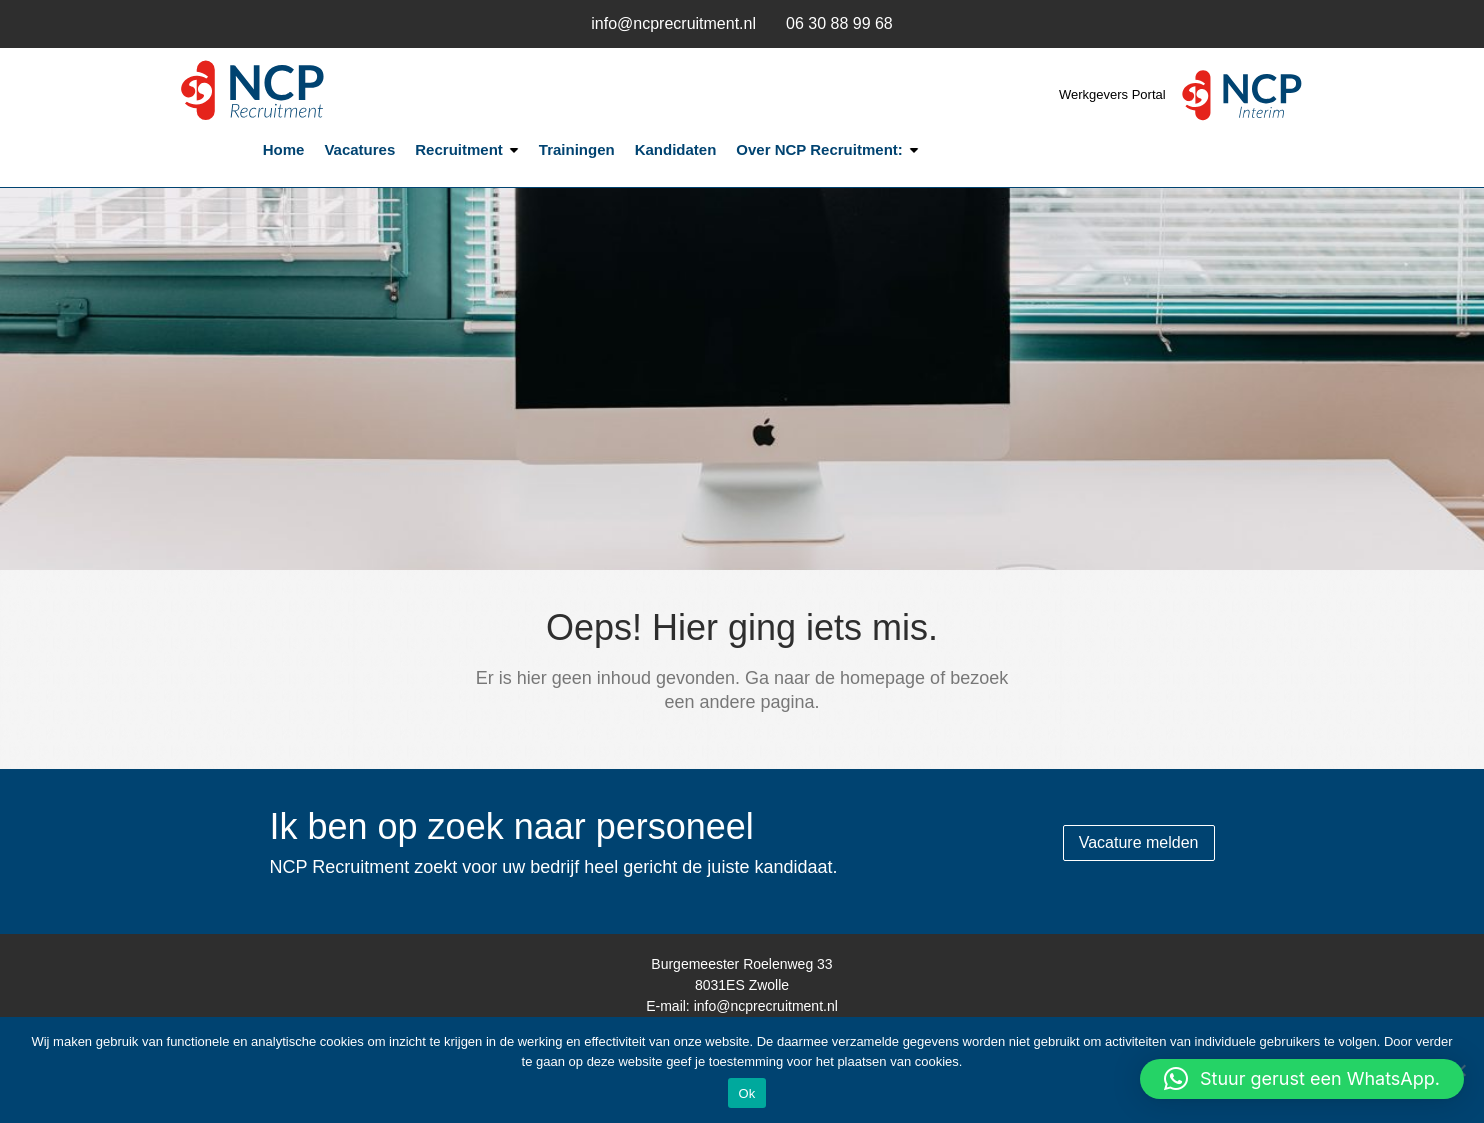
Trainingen (577, 149)
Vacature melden (1139, 842)
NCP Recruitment (302, 90)
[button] (1302, 1079)
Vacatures (359, 149)
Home (284, 149)
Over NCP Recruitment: (819, 149)
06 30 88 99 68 (839, 23)
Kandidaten (676, 149)
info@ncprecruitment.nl (673, 23)
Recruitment (459, 149)
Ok (746, 1093)
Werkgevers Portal (1114, 94)
